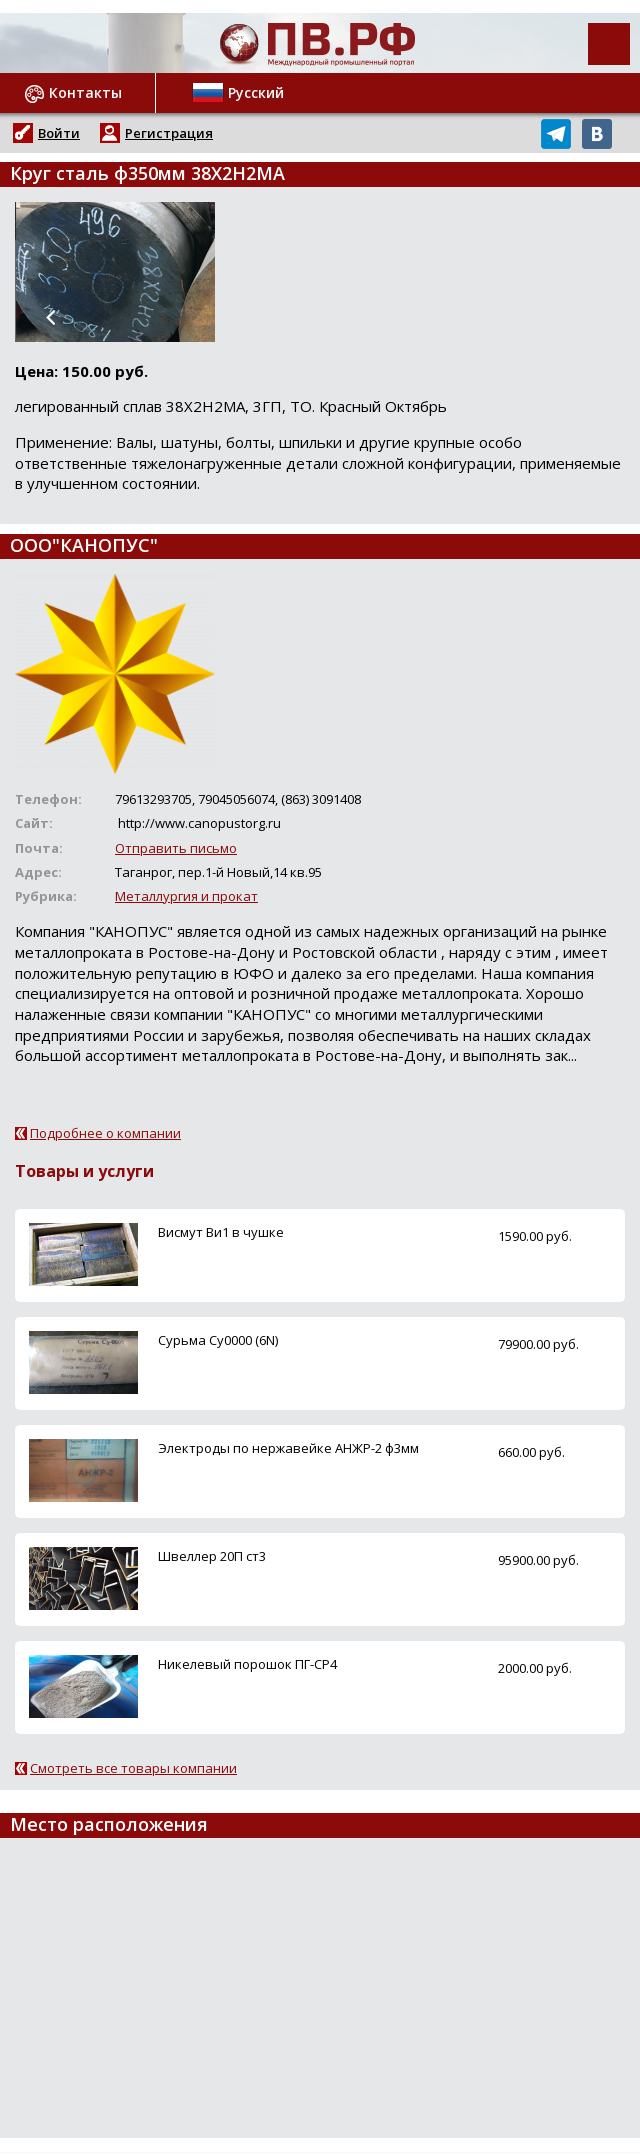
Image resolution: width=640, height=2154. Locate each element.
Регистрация (169, 133)
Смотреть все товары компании (133, 1768)
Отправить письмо (176, 848)
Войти (59, 133)
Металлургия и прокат (186, 896)
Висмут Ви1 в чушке (221, 1232)
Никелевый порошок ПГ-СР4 (247, 1664)
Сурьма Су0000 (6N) (218, 1340)
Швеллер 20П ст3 (212, 1556)
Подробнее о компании (105, 1133)
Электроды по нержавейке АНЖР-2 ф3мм (288, 1448)
